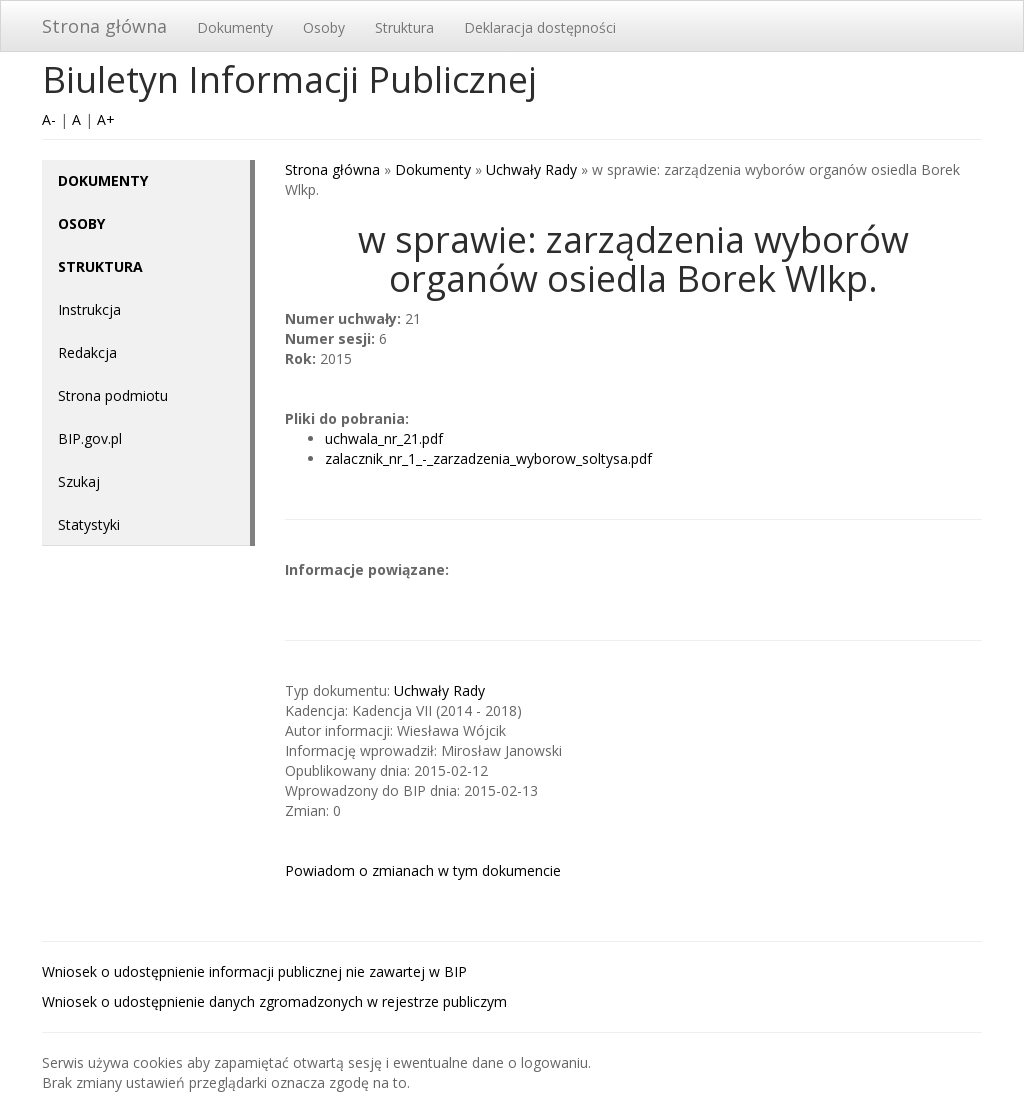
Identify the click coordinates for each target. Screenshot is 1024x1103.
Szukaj (79, 481)
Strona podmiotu (113, 395)
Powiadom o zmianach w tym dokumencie (423, 870)
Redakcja (87, 352)
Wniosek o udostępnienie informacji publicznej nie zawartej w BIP (254, 971)
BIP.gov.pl (90, 438)
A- (49, 119)
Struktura (404, 27)
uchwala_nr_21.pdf (384, 438)
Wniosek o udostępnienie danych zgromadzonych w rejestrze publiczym (274, 1001)
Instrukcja (89, 309)
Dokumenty (235, 27)
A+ (106, 119)
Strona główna (104, 26)
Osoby (324, 27)
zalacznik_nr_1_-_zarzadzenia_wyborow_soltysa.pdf (488, 458)
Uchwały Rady (531, 169)
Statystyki (89, 524)
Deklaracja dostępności (540, 27)
